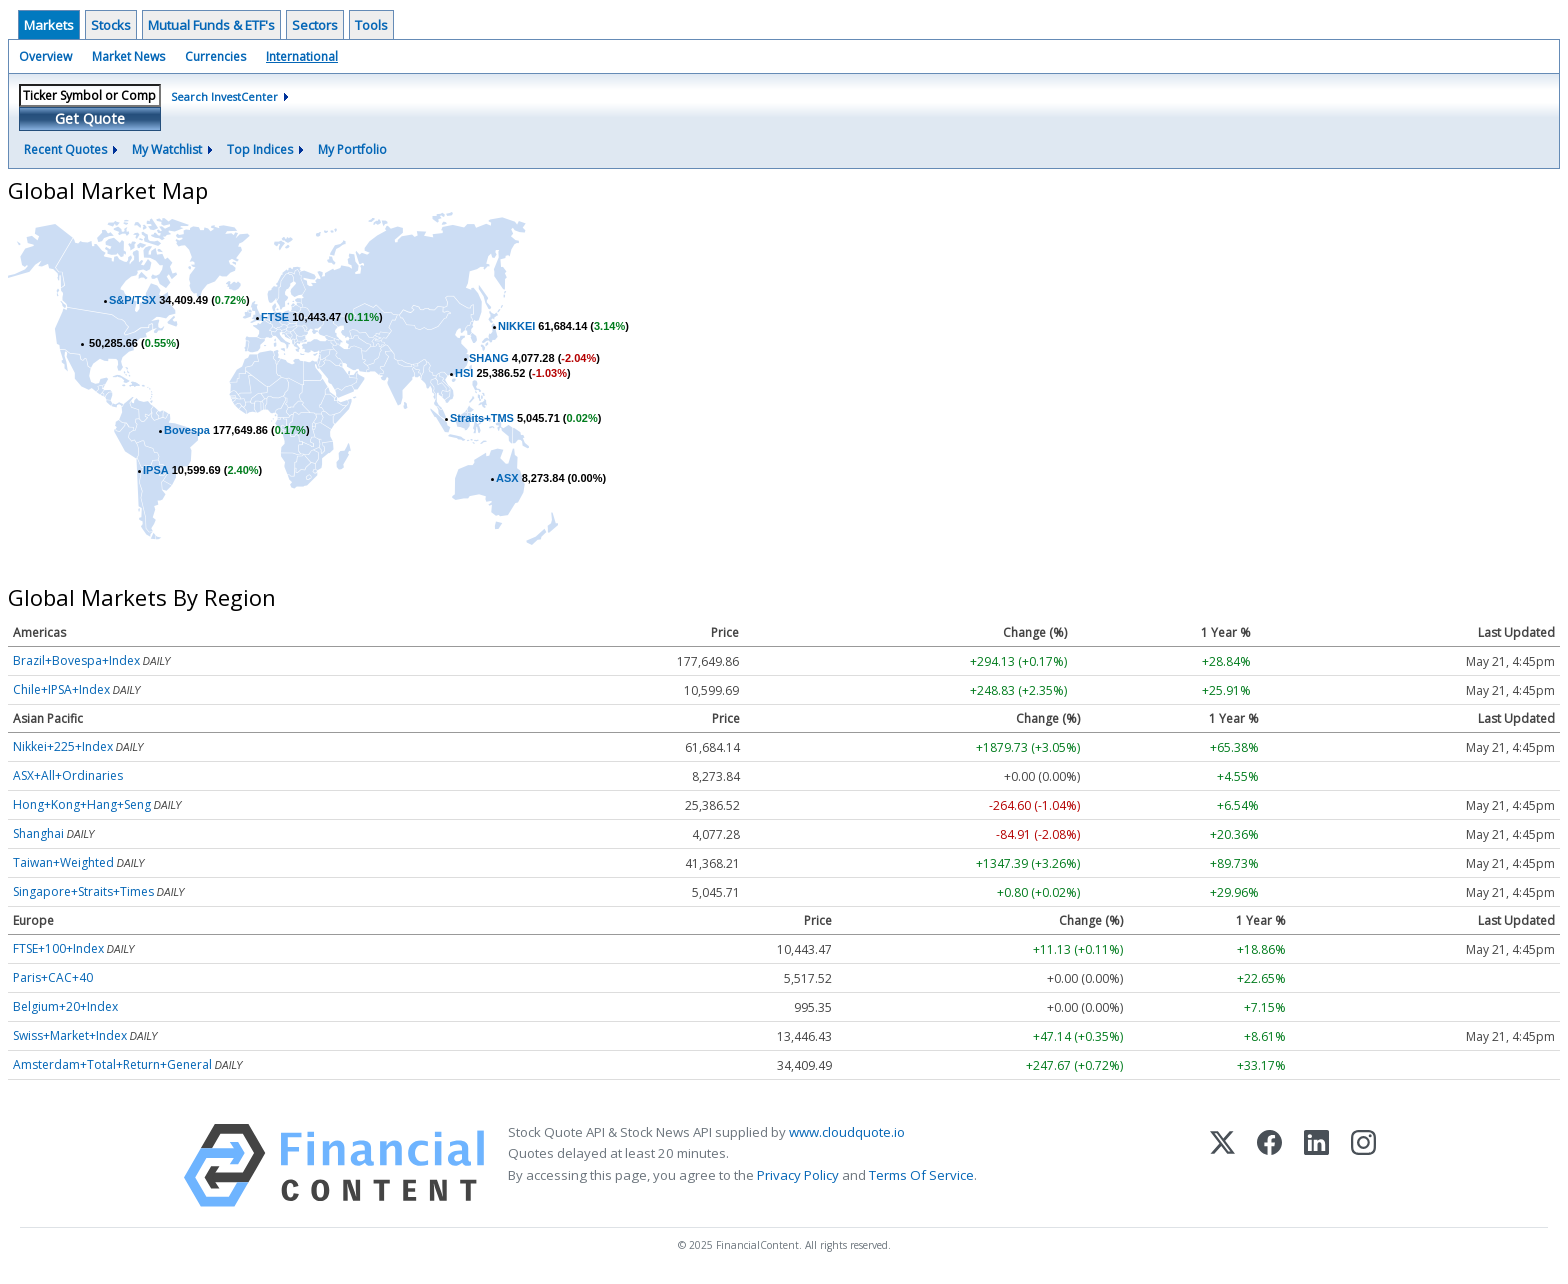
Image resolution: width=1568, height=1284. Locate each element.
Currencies (215, 56)
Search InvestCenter (224, 96)
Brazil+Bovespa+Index (76, 660)
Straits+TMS (482, 418)
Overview (45, 56)
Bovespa (187, 430)
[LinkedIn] (1316, 1165)
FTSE (275, 317)
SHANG (489, 358)
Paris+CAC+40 (53, 977)
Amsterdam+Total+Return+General (112, 1064)
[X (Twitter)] (1222, 1165)
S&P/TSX (132, 300)
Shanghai (38, 833)
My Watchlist (167, 149)
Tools (371, 25)
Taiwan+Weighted (63, 862)
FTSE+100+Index (58, 948)
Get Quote (90, 118)
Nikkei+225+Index (63, 746)
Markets (49, 25)
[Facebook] (1269, 1165)
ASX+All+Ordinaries (68, 775)
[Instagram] (1363, 1165)
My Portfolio (352, 149)
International (302, 56)
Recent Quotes (65, 149)
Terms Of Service (921, 1175)
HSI (464, 373)
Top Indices (260, 149)
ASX (507, 478)
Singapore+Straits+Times (83, 891)
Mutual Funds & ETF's (211, 25)
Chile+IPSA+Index (61, 689)
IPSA (156, 470)
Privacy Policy (798, 1175)
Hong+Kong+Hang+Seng (82, 804)
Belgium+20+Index (65, 1006)
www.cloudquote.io (847, 1132)
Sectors (315, 25)
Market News (128, 56)
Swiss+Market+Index (70, 1035)
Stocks (111, 25)
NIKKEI (516, 326)
